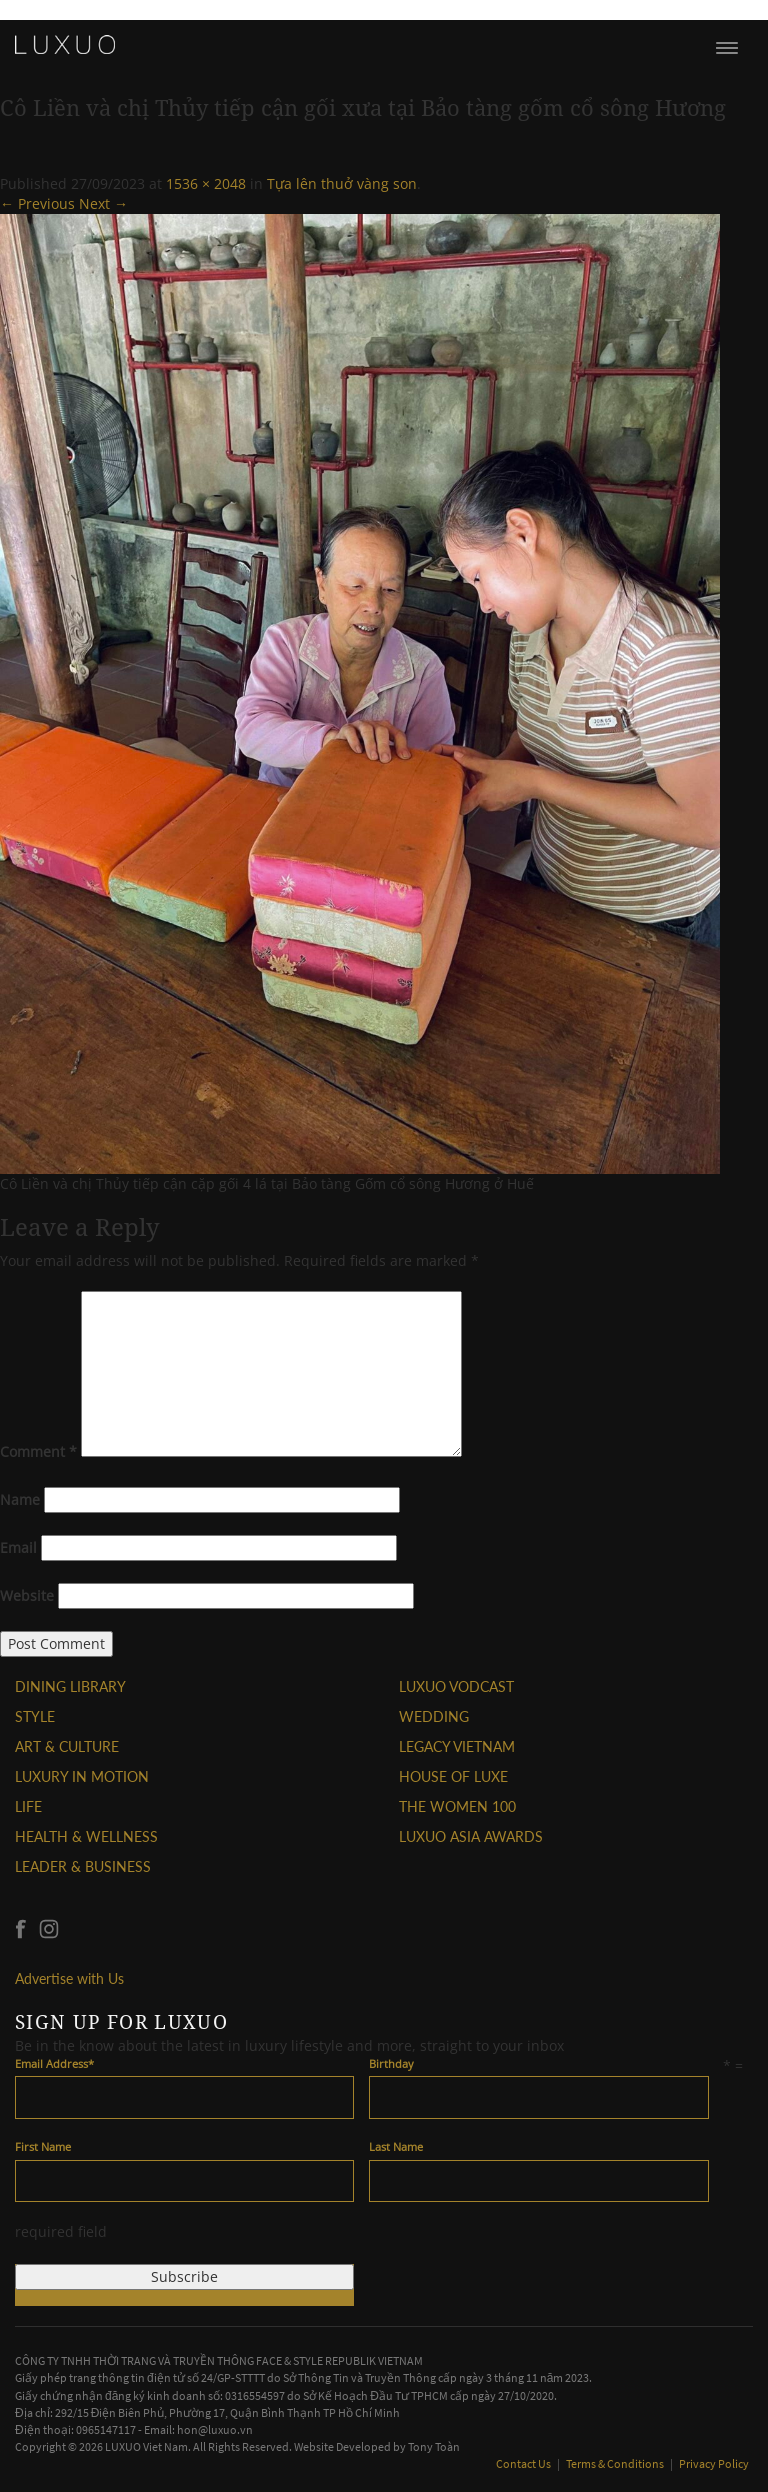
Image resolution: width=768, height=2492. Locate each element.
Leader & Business (83, 1866)
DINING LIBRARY (70, 1686)
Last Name (396, 2146)
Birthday (391, 2063)
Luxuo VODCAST (456, 1686)
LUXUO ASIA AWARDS (471, 1836)
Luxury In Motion (82, 1776)
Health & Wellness (86, 1836)
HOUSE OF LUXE (453, 1776)
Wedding (434, 1716)
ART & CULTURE (67, 1746)
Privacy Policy (714, 2463)
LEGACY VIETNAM (457, 1746)
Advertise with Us (69, 1978)
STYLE (35, 1716)
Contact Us (524, 2463)
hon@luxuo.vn (215, 2429)
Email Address (54, 2063)
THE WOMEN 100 (457, 1806)
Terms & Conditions (616, 2463)
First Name (43, 2146)
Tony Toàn (434, 2446)
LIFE (28, 1806)
